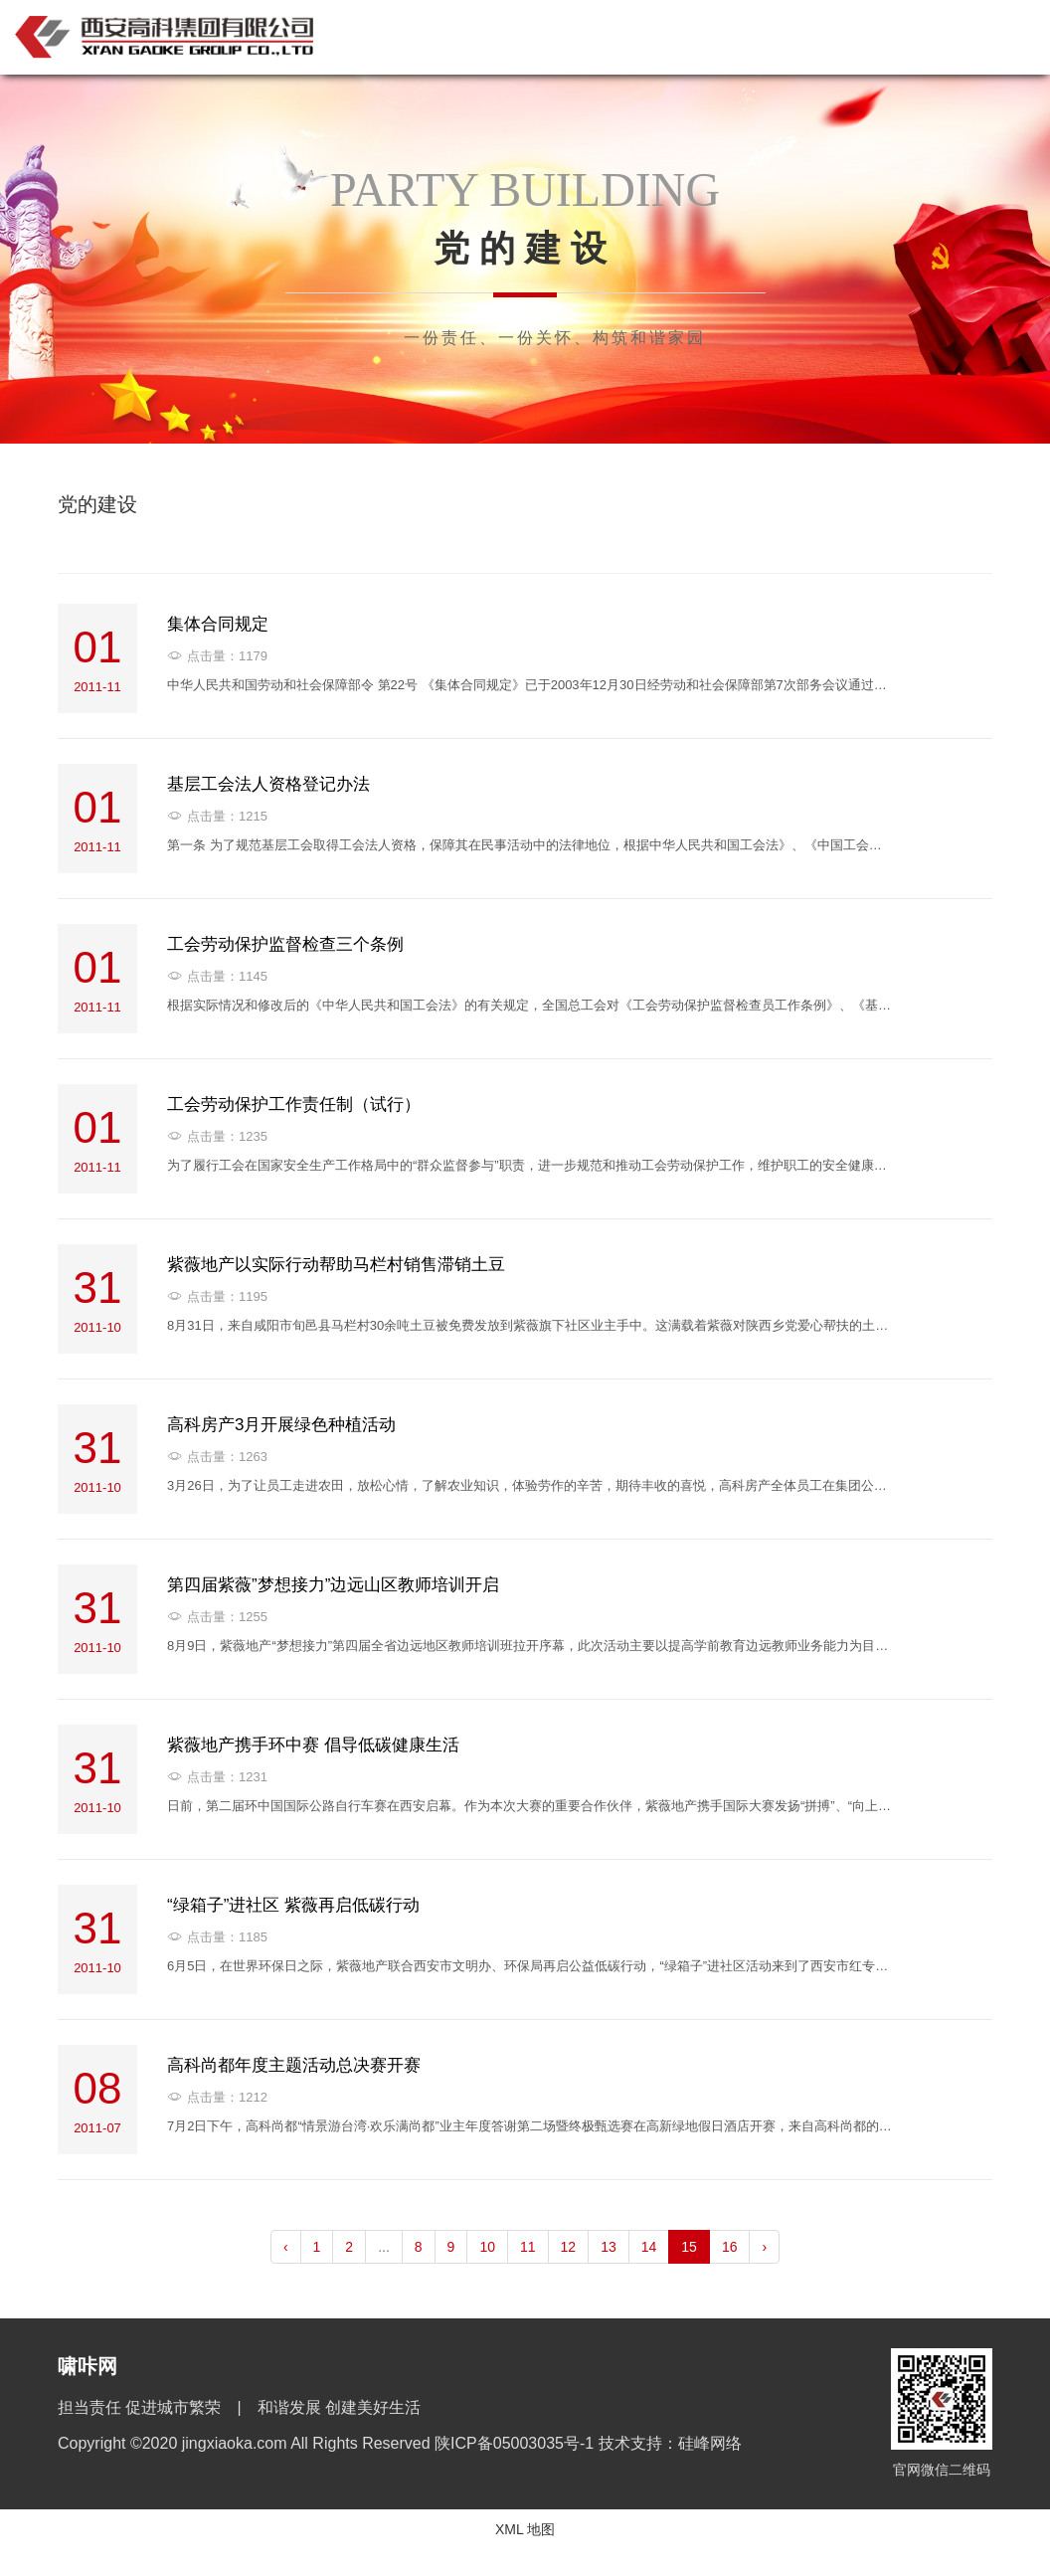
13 (608, 2247)
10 (487, 2247)
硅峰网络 (710, 2443)
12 (569, 2247)
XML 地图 (525, 2529)
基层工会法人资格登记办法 (268, 784)
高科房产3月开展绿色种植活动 (281, 1424)
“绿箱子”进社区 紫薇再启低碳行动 (293, 1905)
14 (649, 2247)
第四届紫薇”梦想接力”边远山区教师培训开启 (333, 1584)
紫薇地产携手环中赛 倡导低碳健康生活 (313, 1745)
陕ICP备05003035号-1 (517, 2443)
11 (528, 2247)
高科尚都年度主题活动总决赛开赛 (294, 2065)
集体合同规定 (217, 624)
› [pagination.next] (764, 2247)
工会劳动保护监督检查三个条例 (285, 944)
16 (730, 2247)
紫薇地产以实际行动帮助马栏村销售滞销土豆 (336, 1264)
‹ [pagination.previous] (285, 2247)
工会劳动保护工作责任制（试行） (294, 1104)
